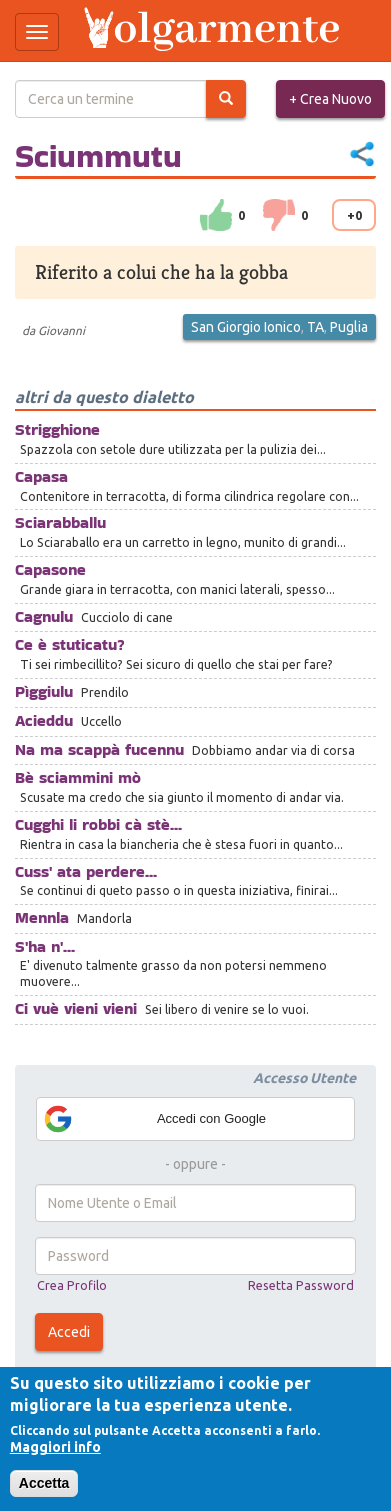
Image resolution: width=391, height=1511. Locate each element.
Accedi (69, 1332)
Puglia (349, 327)
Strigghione (57, 429)
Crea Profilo (72, 1285)
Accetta (44, 1483)
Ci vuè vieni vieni (76, 1008)
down (279, 215)
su (216, 215)
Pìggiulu (44, 691)
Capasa (41, 476)
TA (315, 327)
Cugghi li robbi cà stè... (98, 824)
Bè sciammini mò (78, 777)
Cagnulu (44, 616)
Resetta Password (301, 1285)
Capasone (50, 569)
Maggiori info (55, 1447)
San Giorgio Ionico (246, 327)
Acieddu (44, 720)
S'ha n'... (45, 946)
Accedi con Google (154, 1119)
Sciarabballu (60, 522)
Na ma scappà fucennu (99, 749)
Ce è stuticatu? (70, 644)
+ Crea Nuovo (330, 99)
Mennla (42, 917)
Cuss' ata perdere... (86, 871)
